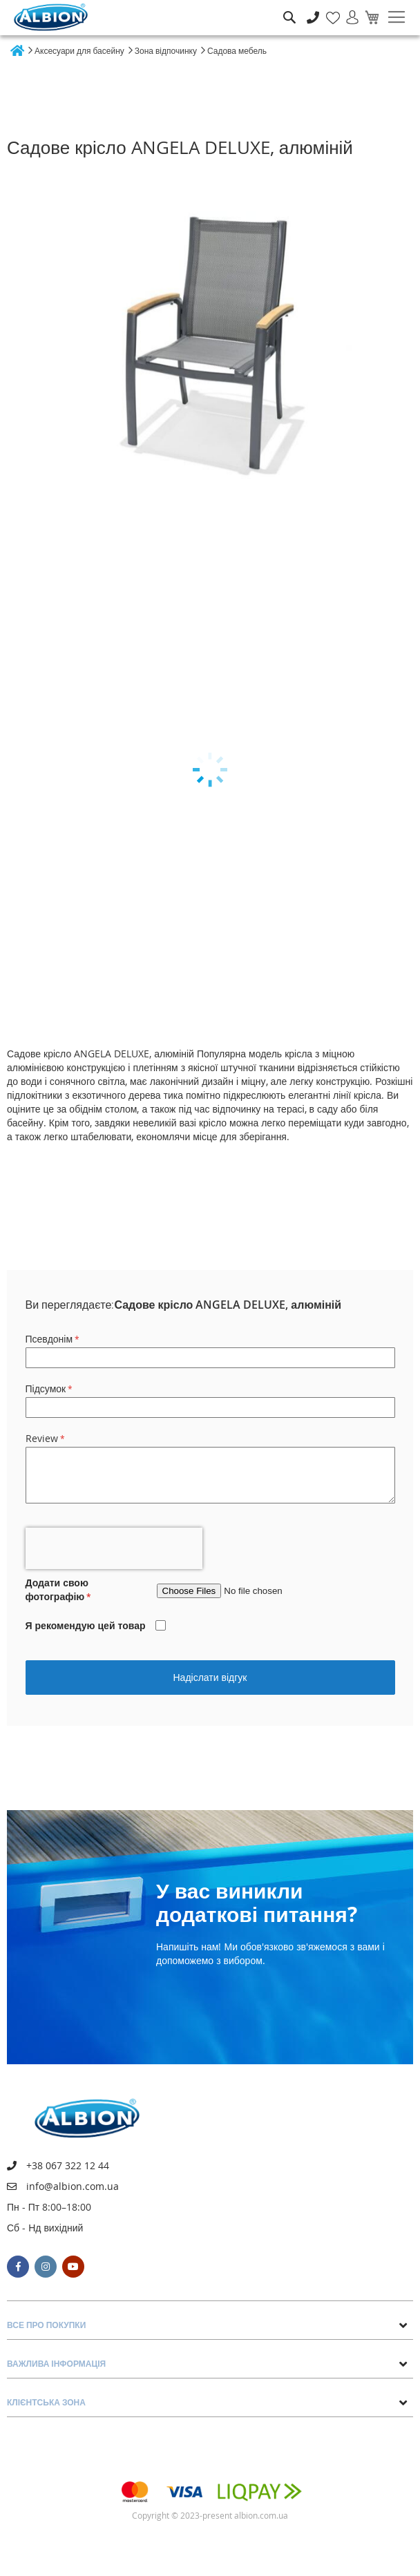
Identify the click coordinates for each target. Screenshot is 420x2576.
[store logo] (51, 17)
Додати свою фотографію (57, 1589)
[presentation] (114, 1548)
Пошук (289, 7)
